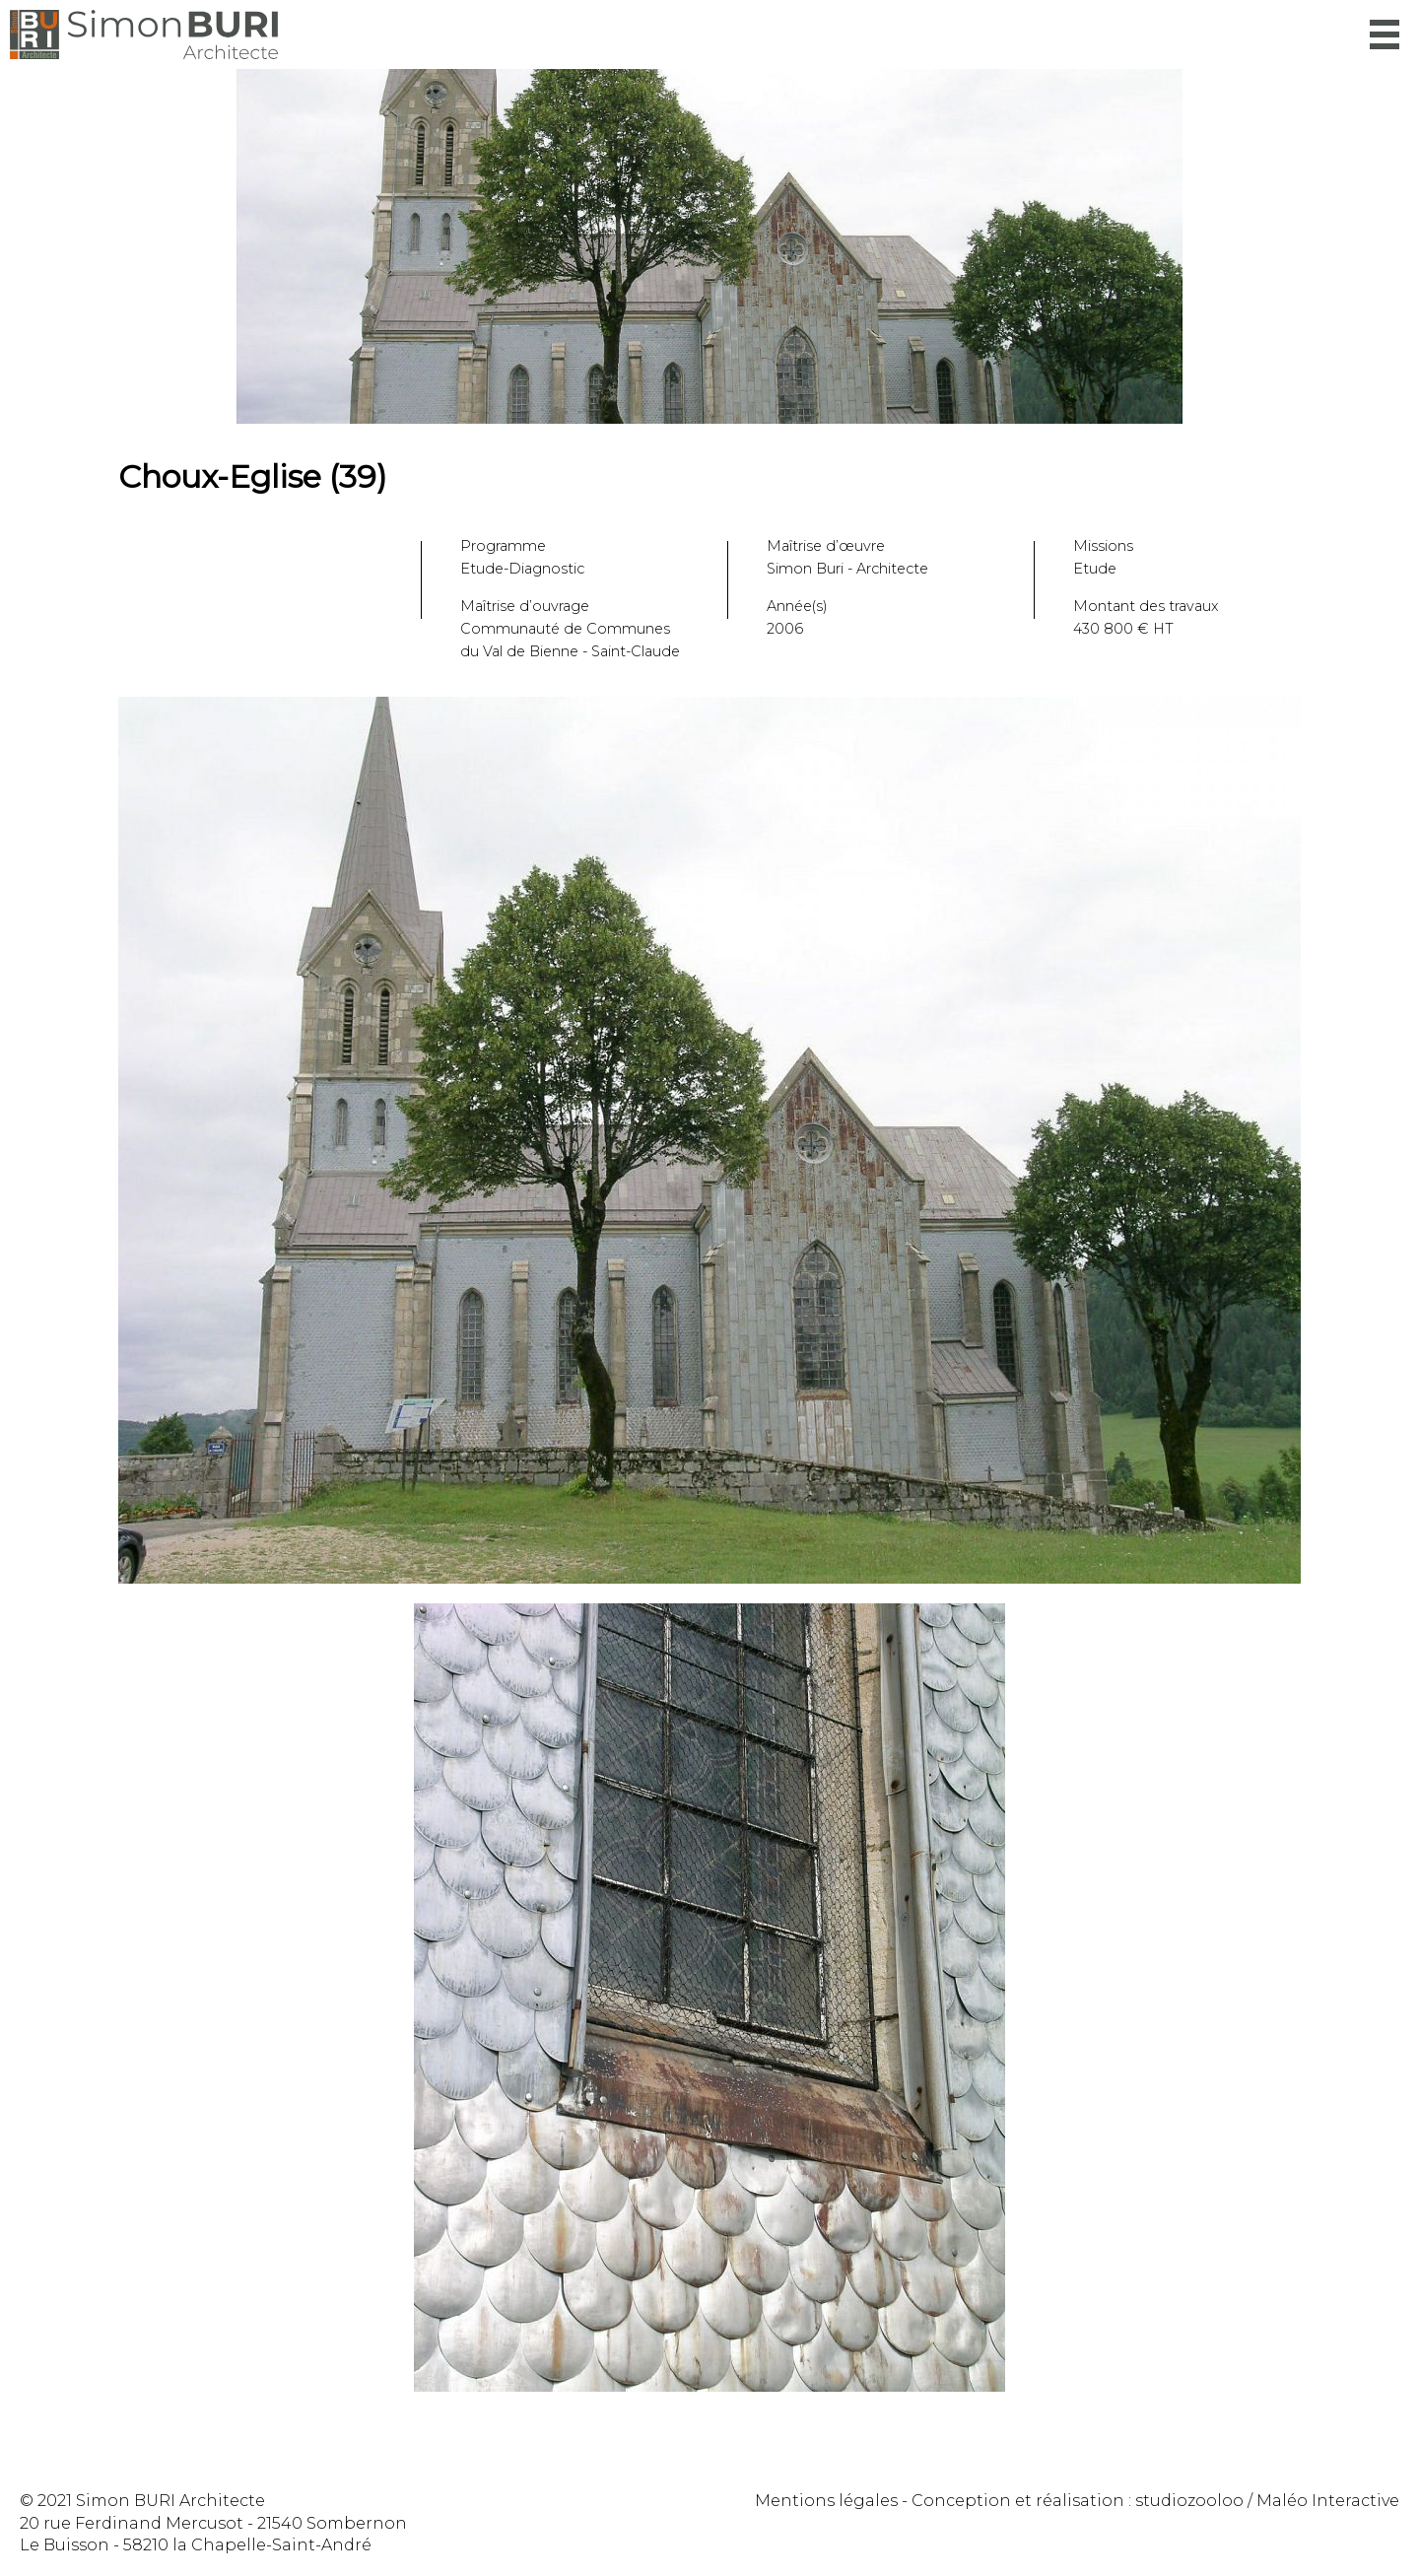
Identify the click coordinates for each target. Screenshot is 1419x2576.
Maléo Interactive (1327, 2500)
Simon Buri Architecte (144, 34)
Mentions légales (826, 2500)
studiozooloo (1189, 2500)
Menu (1384, 34)
